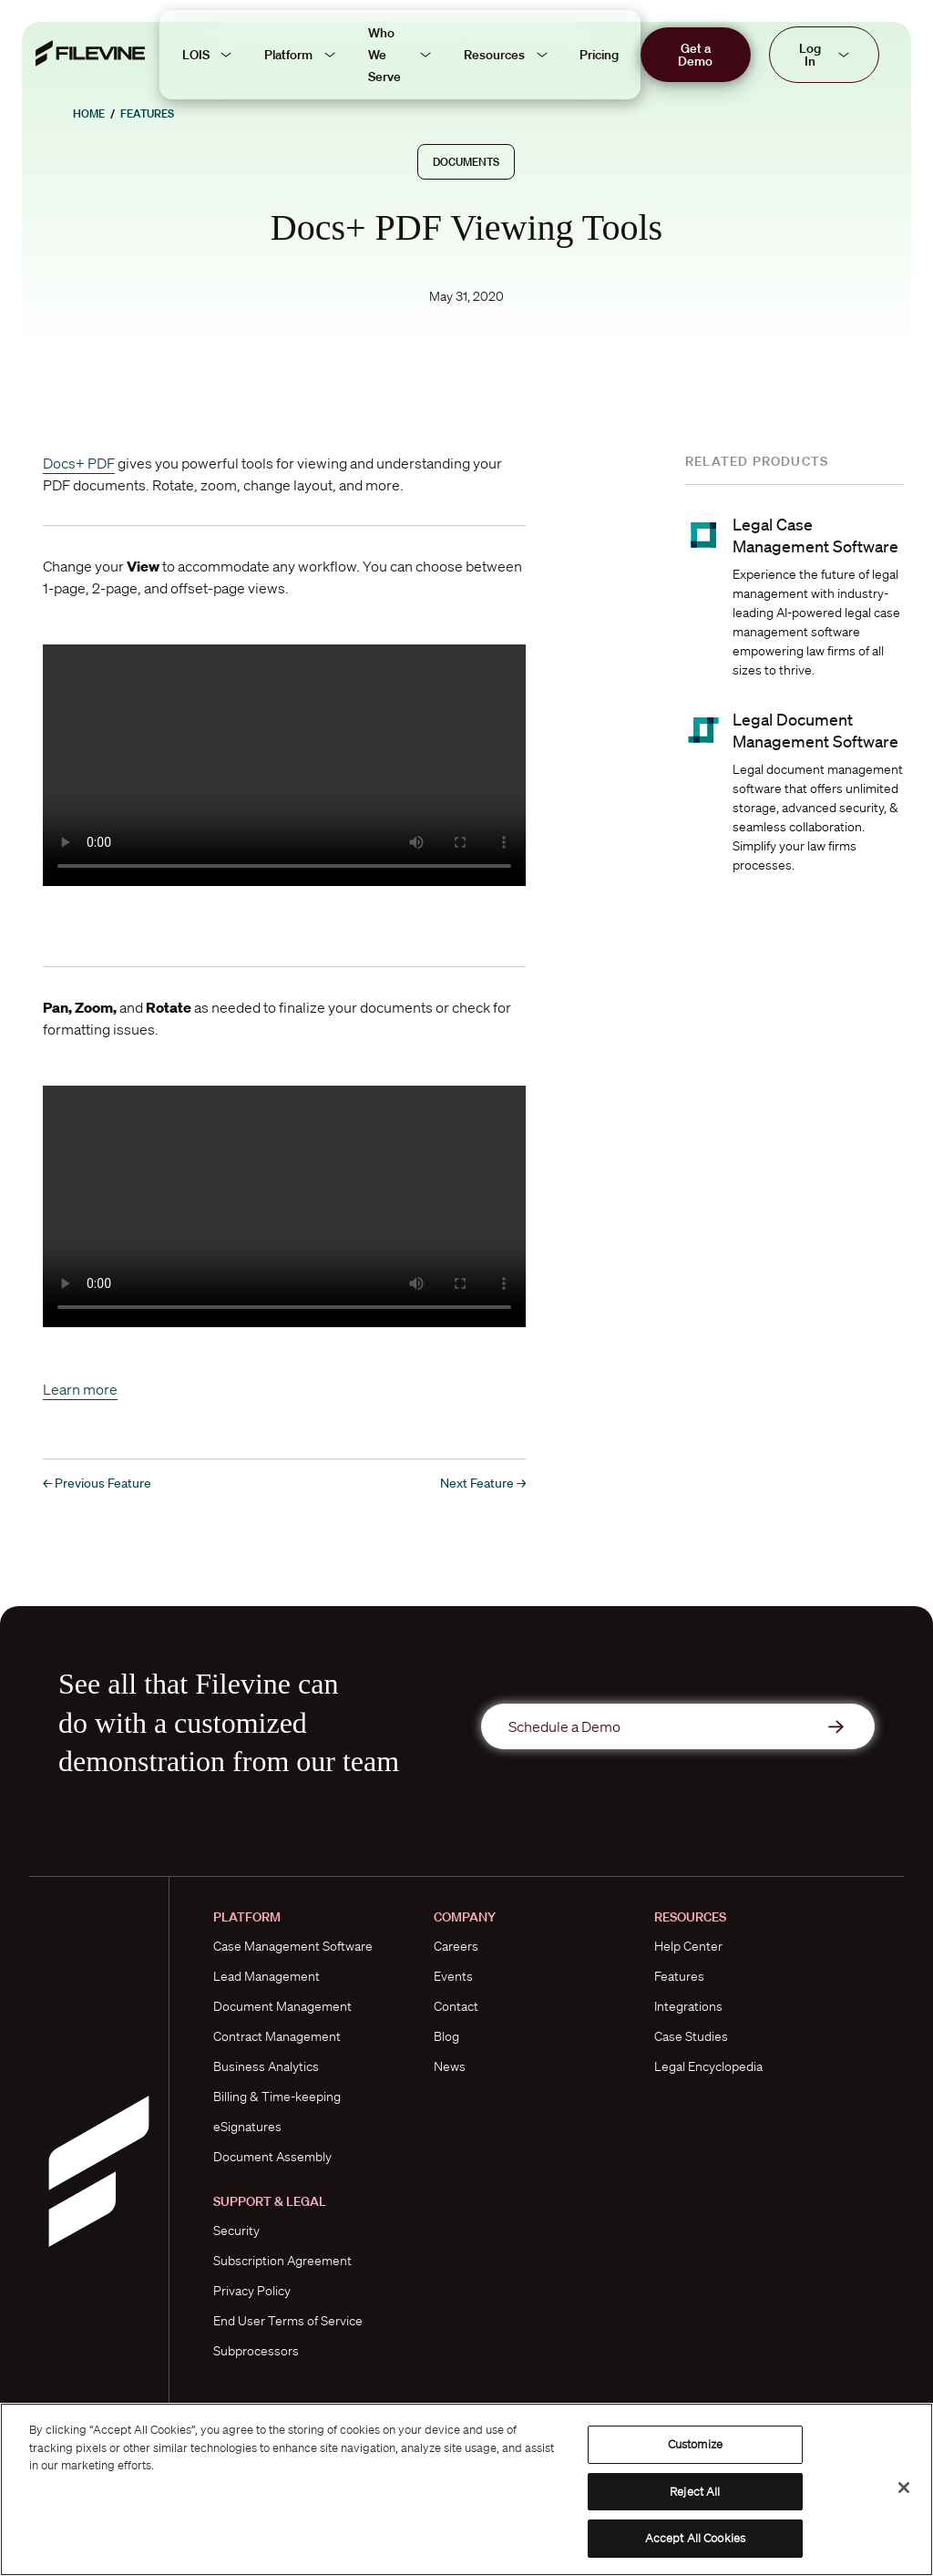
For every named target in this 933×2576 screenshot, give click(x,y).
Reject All (695, 2491)
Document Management (282, 2006)
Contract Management (277, 2036)
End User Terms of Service (288, 2321)
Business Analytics (266, 2066)
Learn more (80, 1389)
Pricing (599, 54)
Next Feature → (483, 1483)
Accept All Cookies (695, 2538)
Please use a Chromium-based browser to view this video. (284, 765)
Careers (456, 1946)
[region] (466, 2489)
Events (453, 1976)
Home (89, 113)
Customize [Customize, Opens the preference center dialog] (695, 2444)
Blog (446, 2036)
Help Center (688, 1946)
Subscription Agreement (282, 2260)
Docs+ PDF (79, 463)
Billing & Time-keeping (277, 2096)
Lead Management (266, 1976)
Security (236, 2230)
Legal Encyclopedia (708, 2066)
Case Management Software (293, 1946)
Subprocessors (256, 2351)
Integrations (688, 2006)
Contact (456, 2006)
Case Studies (691, 2036)
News (450, 2066)
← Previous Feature (97, 1483)
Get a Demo (695, 54)
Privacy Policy (252, 2290)
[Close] (904, 2488)
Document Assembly (272, 2156)
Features (147, 113)
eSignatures (247, 2126)
